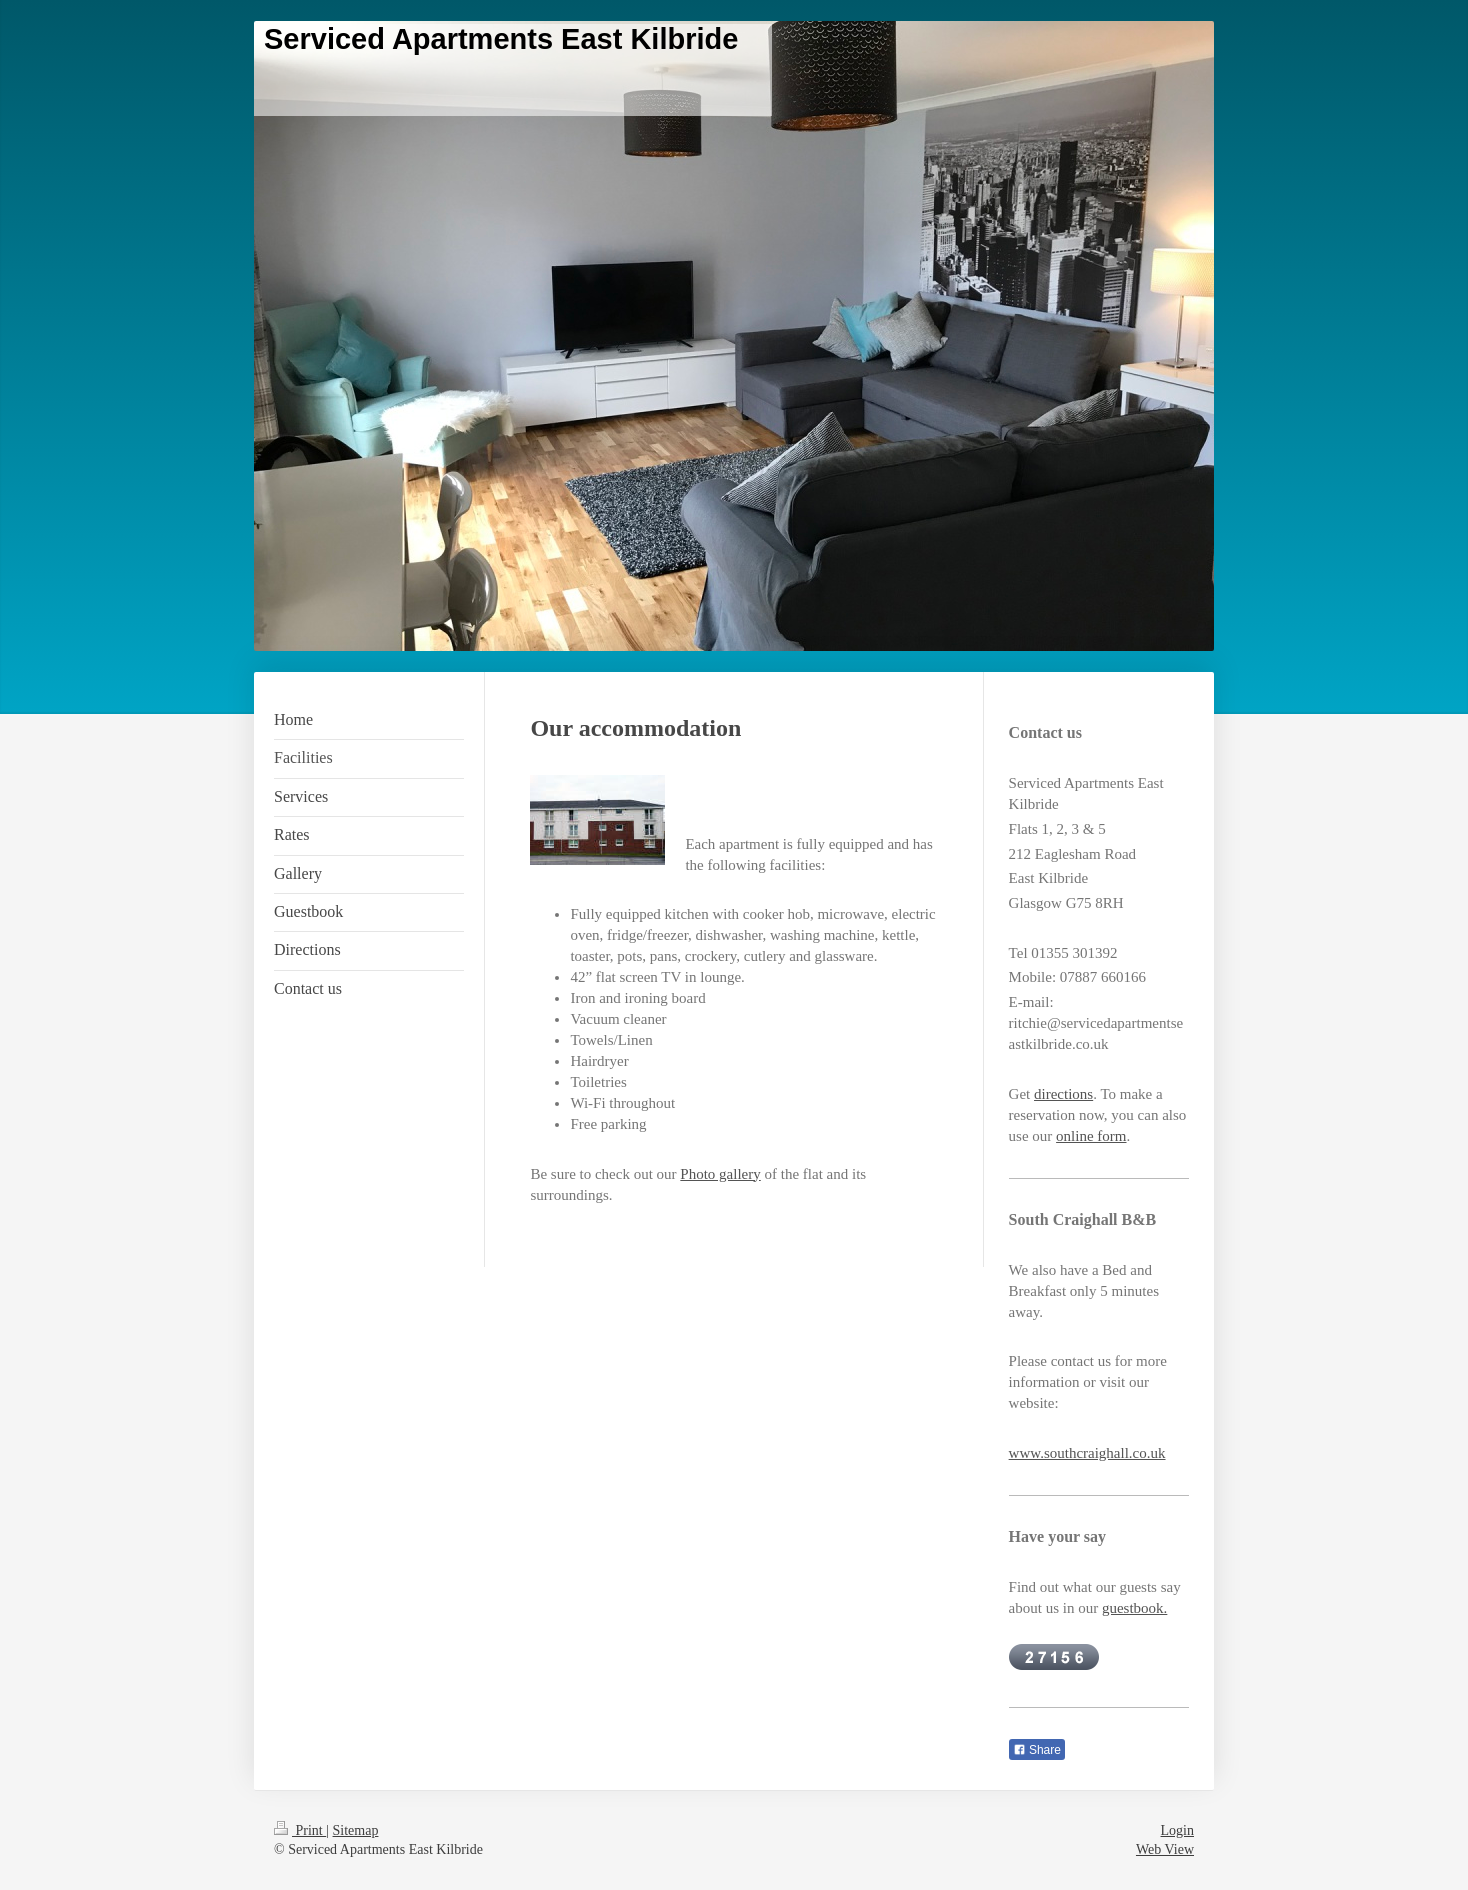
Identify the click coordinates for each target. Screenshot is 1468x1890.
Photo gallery (720, 1174)
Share (1037, 1750)
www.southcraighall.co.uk (1087, 1453)
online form (1091, 1136)
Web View (1165, 1849)
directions (1063, 1094)
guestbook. (1134, 1608)
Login (1177, 1830)
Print (300, 1830)
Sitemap (356, 1830)
